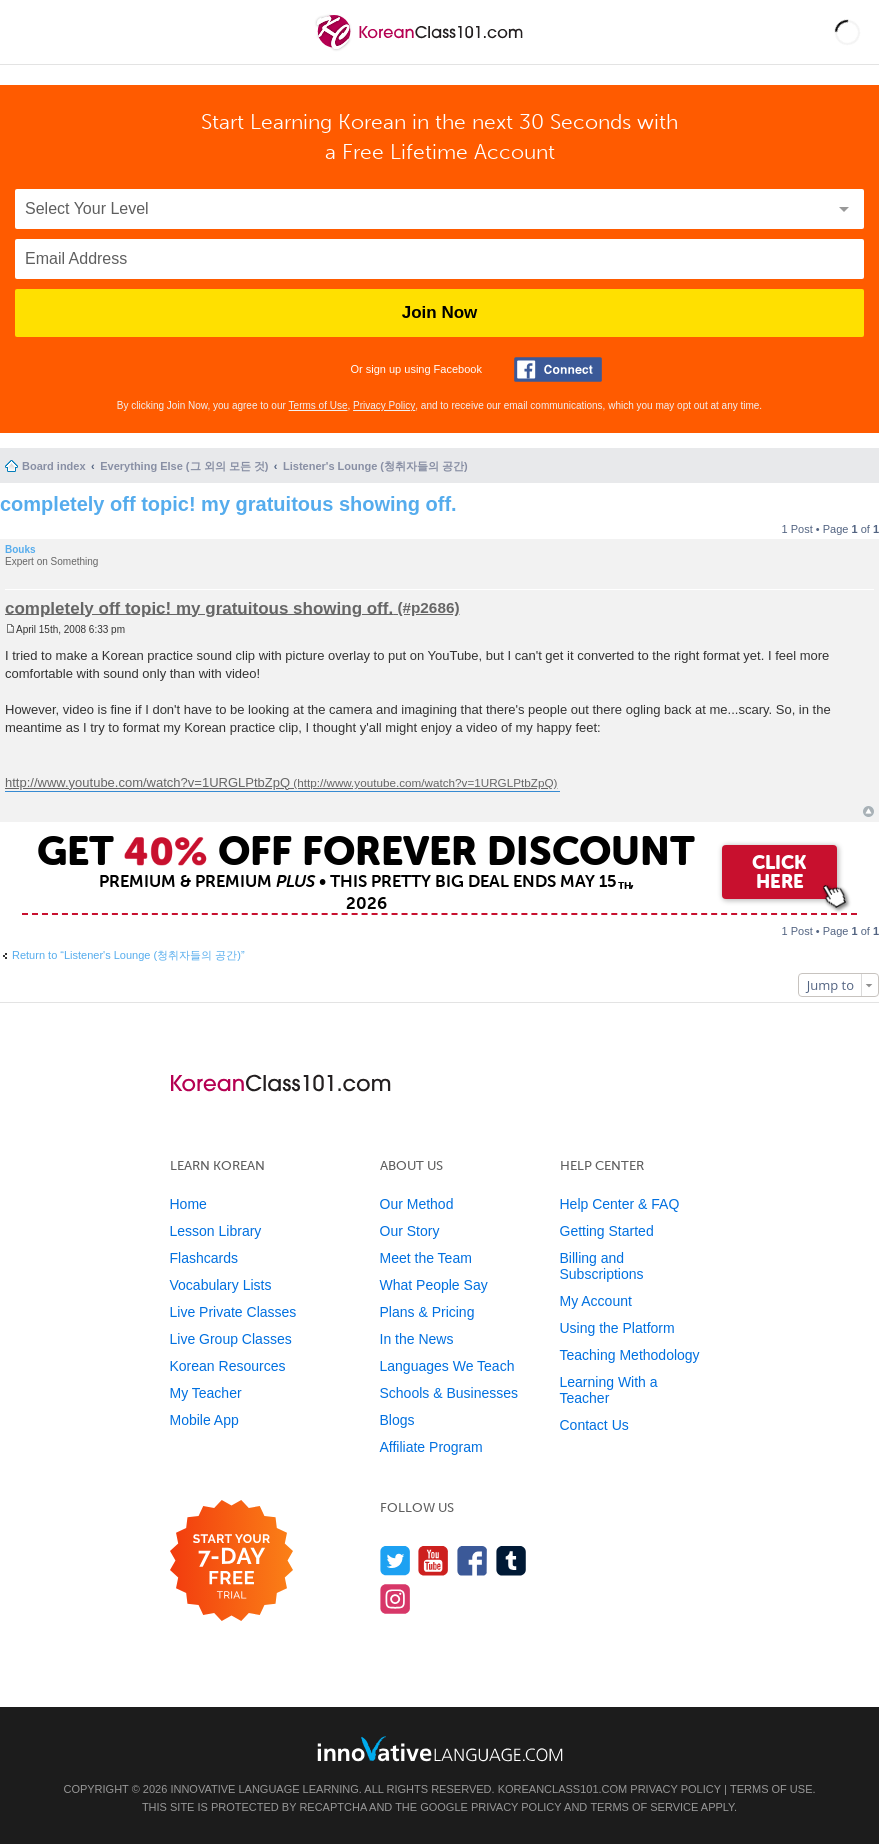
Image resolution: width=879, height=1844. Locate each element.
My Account (596, 1301)
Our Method (417, 1204)
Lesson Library (216, 1231)
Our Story (410, 1231)
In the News (417, 1339)
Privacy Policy (384, 405)
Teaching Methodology (630, 1355)
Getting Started (607, 1231)
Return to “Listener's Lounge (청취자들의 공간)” (128, 955)
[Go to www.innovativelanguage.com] (440, 1748)
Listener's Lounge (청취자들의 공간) (375, 466)
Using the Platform (617, 1328)
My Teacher (206, 1393)
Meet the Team (426, 1258)
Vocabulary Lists (221, 1285)
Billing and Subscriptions (602, 1266)
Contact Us (594, 1425)
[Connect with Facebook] (558, 369)
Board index (54, 466)
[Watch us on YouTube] (433, 1560)
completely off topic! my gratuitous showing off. (228, 504)
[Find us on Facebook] (472, 1560)
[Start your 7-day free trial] (231, 1561)
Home (188, 1204)
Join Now (440, 312)
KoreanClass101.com (563, 1789)
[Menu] (32, 32)
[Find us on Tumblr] (511, 1560)
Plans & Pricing (427, 1312)
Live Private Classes (233, 1312)
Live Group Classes (231, 1339)
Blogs (397, 1420)
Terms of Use (318, 405)
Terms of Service (644, 1807)
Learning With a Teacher (609, 1390)
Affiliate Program (431, 1447)
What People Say (434, 1285)
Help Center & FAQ (620, 1204)
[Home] (421, 48)
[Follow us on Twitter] (395, 1560)
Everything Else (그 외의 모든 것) (184, 466)
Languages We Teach (447, 1366)
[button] (847, 32)
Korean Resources (228, 1366)
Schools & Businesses (449, 1393)
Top (868, 811)
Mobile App (204, 1420)
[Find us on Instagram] (395, 1598)
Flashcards (204, 1258)
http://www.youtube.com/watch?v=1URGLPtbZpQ (147, 782)
